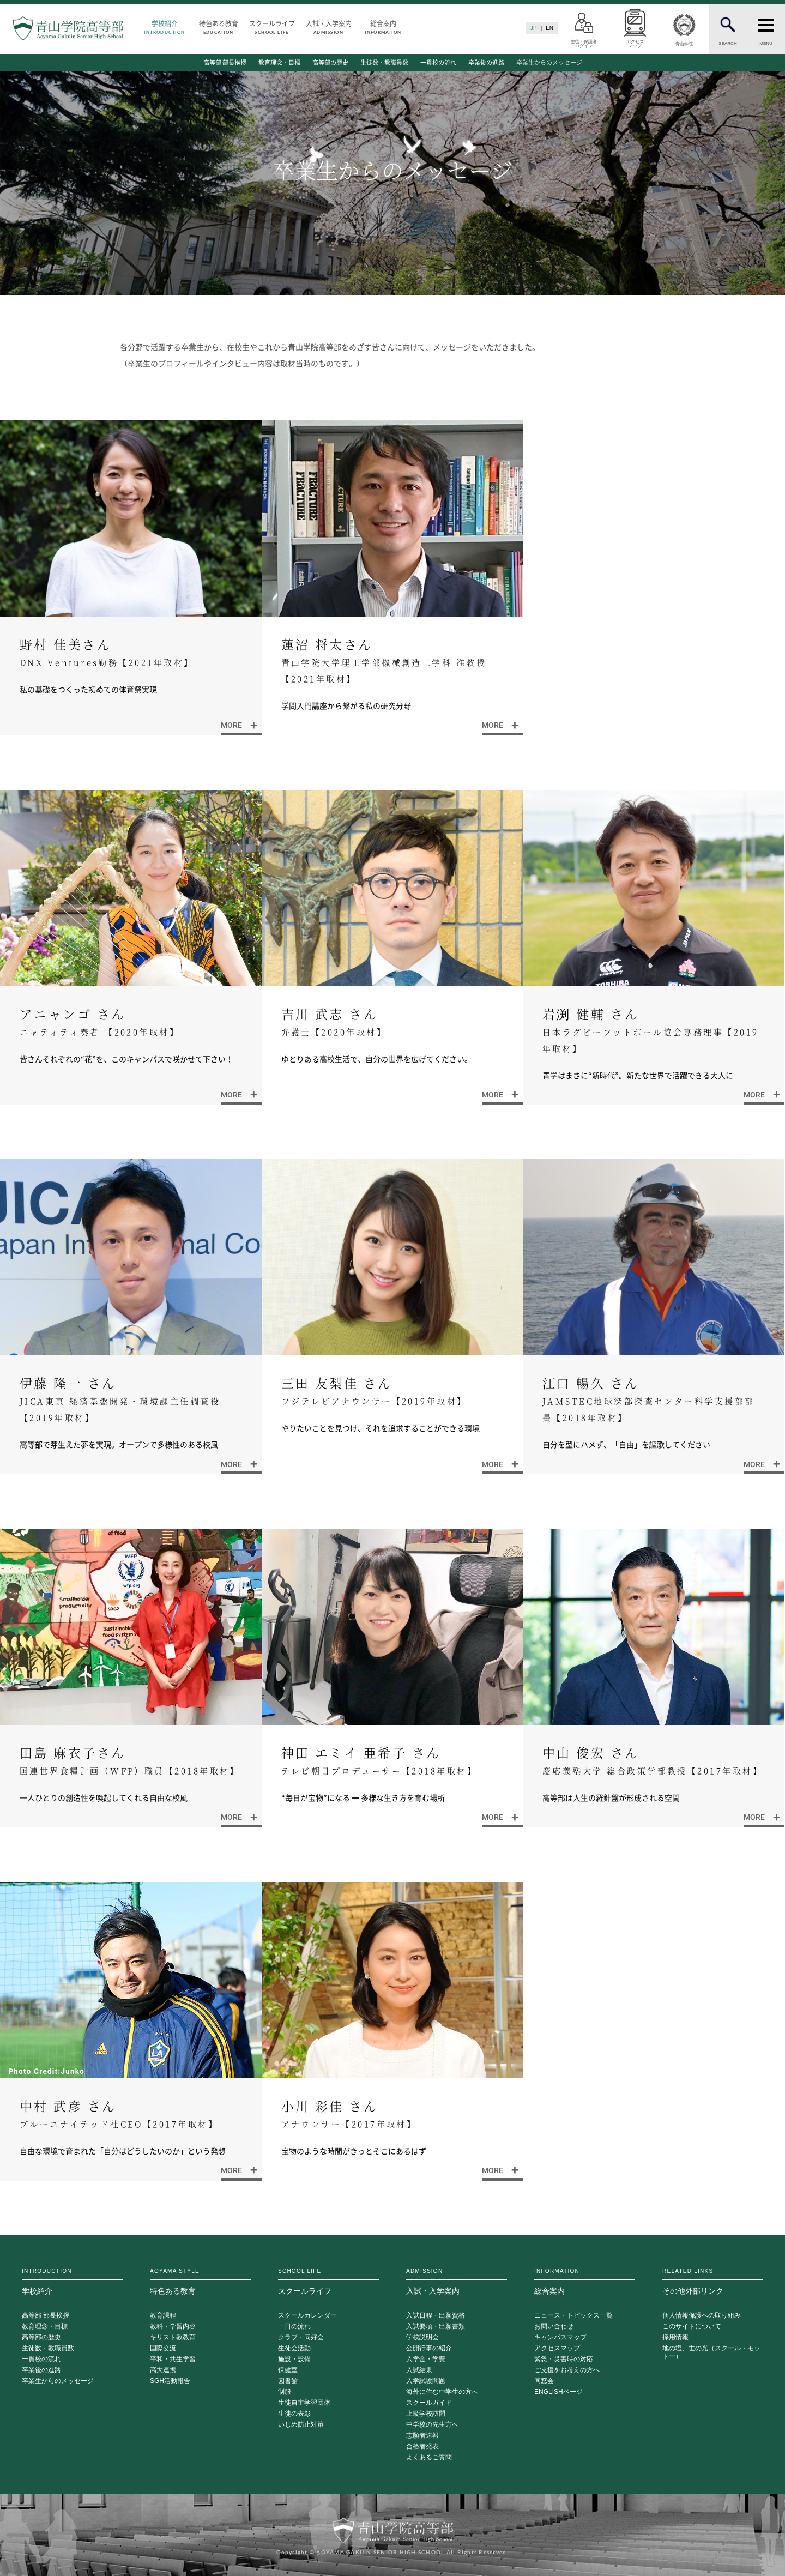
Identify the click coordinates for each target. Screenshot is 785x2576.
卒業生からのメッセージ (549, 62)
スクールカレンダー (307, 2315)
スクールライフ (272, 26)
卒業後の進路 (486, 62)
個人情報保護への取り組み (701, 2315)
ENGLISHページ (558, 2392)
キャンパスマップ (560, 2337)
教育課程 (163, 2315)
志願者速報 (422, 2435)
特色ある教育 (218, 26)
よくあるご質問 (429, 2457)
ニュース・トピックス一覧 (573, 2315)
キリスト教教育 (173, 2337)
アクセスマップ (557, 2348)
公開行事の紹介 (429, 2348)
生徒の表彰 (294, 2413)
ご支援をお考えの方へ (567, 2370)
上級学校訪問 (425, 2413)
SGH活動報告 (170, 2381)
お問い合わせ (553, 2326)
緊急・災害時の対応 (563, 2359)
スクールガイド (429, 2402)
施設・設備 (294, 2359)
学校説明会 (422, 2337)
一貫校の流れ (438, 62)
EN (549, 28)
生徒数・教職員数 (384, 62)
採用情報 (675, 2337)
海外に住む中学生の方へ (442, 2392)
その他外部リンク (712, 2281)
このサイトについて (691, 2326)
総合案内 (383, 26)
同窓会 (544, 2381)
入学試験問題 (425, 2381)
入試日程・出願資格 (435, 2315)
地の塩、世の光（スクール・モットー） (711, 2352)
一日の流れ (294, 2326)
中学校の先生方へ (432, 2424)
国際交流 (163, 2348)
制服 (284, 2392)
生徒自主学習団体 (304, 2402)
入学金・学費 (425, 2359)
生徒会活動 (294, 2348)
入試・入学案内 (329, 26)
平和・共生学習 (173, 2359)
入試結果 (419, 2370)
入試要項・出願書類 (435, 2326)
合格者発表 (422, 2446)
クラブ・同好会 (301, 2337)
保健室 (288, 2370)
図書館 (288, 2381)
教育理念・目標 (279, 62)
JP (533, 28)
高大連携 (163, 2370)
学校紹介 (164, 26)
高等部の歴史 (330, 62)
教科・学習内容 (173, 2326)
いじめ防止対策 (301, 2424)
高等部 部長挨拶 (224, 62)
